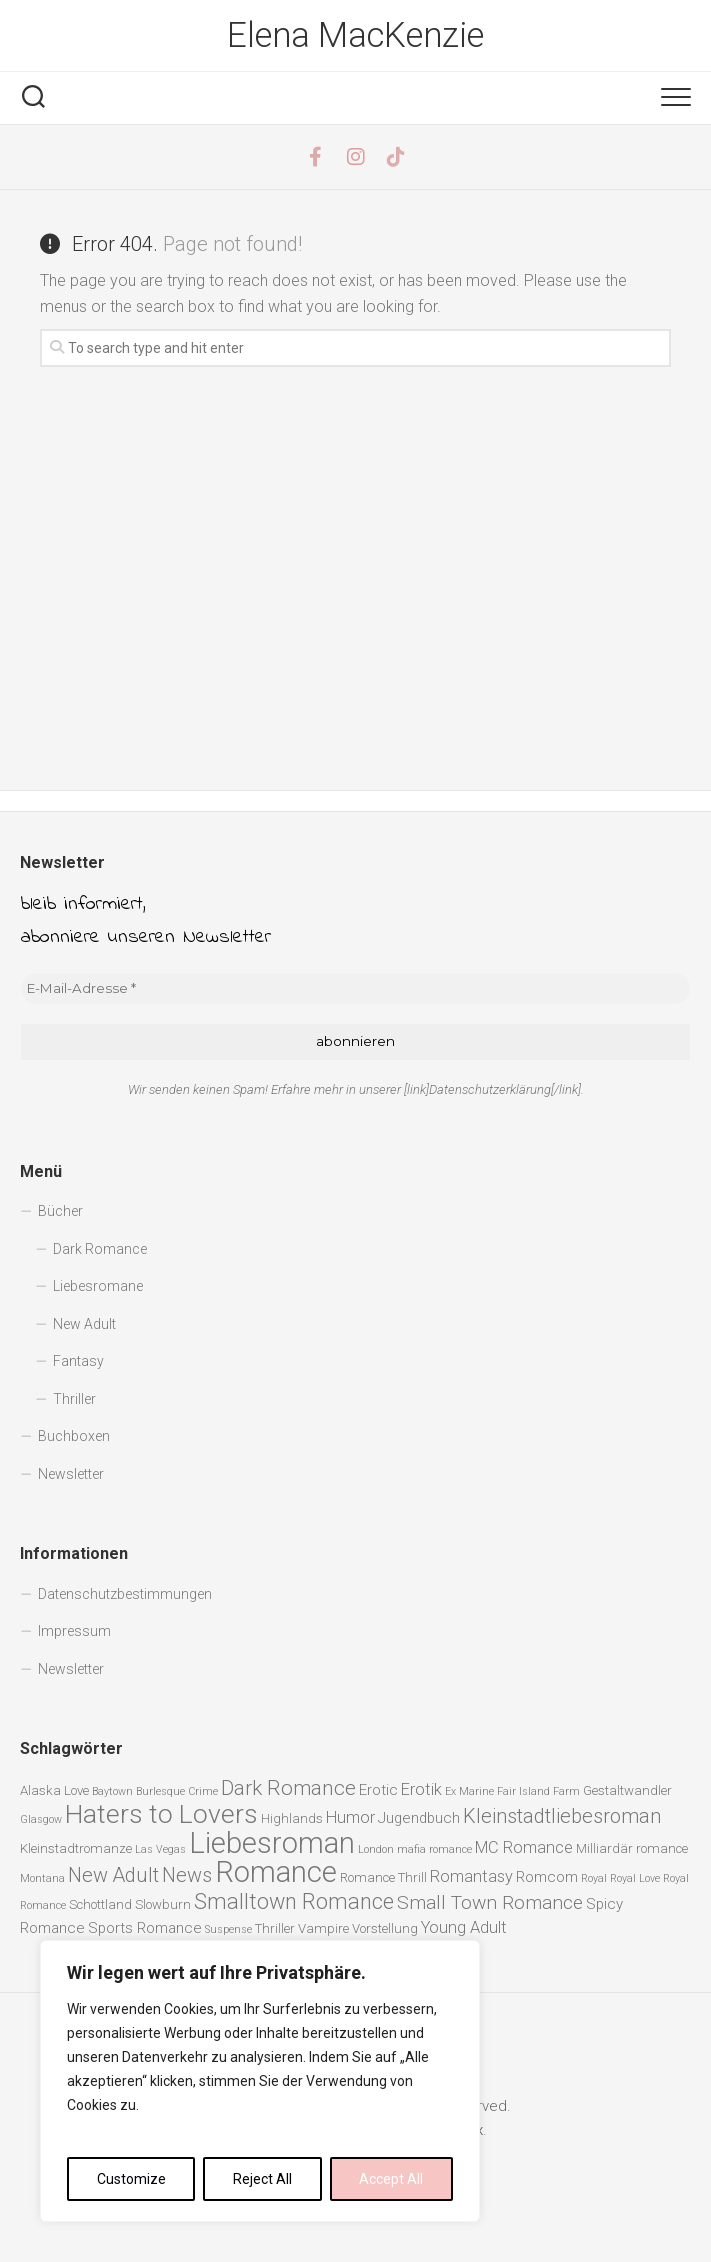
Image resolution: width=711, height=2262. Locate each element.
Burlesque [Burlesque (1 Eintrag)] (160, 1791)
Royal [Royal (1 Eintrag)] (594, 1878)
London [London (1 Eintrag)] (376, 1849)
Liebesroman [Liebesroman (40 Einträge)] (272, 1843)
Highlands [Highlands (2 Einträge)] (292, 1818)
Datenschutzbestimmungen (125, 1594)
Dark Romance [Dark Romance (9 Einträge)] (288, 1788)
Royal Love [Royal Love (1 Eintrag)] (635, 1878)
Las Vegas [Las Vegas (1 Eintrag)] (160, 1849)
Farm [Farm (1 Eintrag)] (566, 1791)
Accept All (391, 2179)
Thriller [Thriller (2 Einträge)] (275, 1928)
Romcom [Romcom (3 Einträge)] (547, 1877)
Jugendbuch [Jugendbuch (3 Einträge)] (419, 1818)
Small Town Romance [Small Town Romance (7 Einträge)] (490, 1902)
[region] (260, 2081)
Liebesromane (98, 1286)
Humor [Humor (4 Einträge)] (350, 1817)
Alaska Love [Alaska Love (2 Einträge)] (54, 1790)
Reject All (262, 2179)
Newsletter (71, 1474)
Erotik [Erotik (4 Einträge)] (421, 1789)
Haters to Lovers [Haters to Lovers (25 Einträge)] (161, 1813)
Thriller (74, 1399)
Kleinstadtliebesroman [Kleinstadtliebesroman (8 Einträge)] (562, 1816)
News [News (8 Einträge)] (187, 1875)
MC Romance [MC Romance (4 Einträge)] (524, 1847)
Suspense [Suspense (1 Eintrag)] (228, 1929)
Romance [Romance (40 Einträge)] (276, 1872)
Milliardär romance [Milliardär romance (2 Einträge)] (632, 1848)
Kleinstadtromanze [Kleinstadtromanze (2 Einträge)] (76, 1848)
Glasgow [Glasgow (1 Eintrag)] (41, 1819)
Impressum (74, 1631)
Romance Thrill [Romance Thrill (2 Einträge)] (383, 1877)
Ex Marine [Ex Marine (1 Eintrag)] (469, 1791)
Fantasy (78, 1361)
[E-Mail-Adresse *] (355, 989)
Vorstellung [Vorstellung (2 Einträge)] (385, 1928)
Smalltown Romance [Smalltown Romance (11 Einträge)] (294, 1901)
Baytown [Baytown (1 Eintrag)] (112, 1791)
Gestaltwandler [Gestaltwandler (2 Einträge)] (627, 1790)
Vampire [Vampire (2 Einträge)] (323, 1928)
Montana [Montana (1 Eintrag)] (42, 1878)
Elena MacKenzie (356, 36)
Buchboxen (74, 1436)
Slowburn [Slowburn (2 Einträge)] (163, 1904)
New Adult (84, 1324)
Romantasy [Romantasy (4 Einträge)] (471, 1876)
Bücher (60, 1211)
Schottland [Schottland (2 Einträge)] (100, 1904)
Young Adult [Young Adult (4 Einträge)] (464, 1927)
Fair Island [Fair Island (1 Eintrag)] (523, 1791)
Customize (131, 2179)
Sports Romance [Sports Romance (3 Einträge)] (145, 1928)
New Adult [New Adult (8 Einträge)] (113, 1875)
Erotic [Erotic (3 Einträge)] (378, 1790)
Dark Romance (100, 1249)
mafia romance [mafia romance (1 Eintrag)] (434, 1849)
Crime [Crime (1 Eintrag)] (203, 1791)
